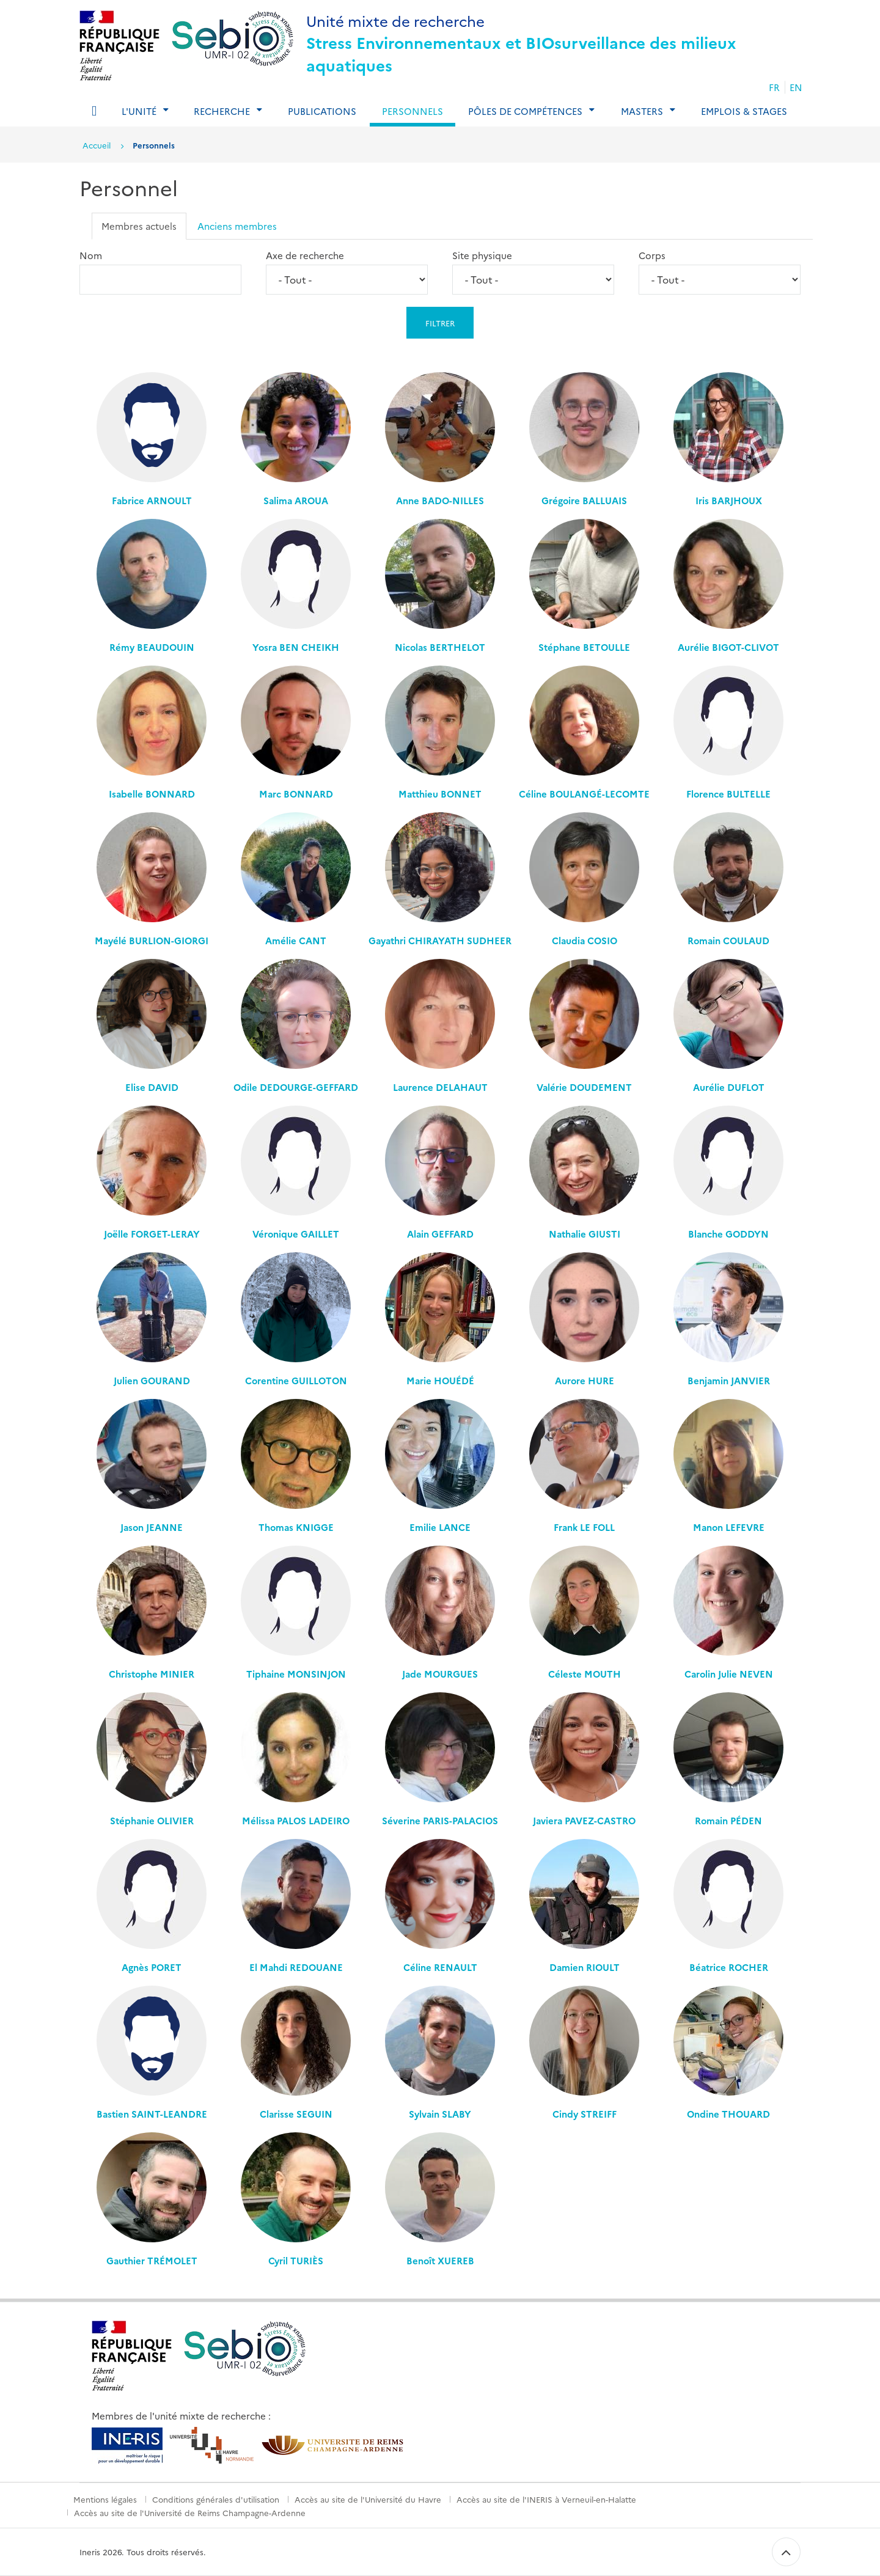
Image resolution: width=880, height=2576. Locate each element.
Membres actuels (139, 225)
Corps (652, 255)
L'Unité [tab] (139, 111)
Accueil (96, 144)
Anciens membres (237, 225)
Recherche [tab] (222, 111)
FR (774, 87)
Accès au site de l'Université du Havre (368, 2498)
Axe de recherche (305, 255)
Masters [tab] (642, 111)
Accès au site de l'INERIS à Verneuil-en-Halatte (546, 2498)
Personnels (412, 111)
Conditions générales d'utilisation (215, 2498)
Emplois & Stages (744, 111)
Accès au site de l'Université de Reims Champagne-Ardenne (190, 2512)
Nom (90, 255)
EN (796, 87)
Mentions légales (105, 2498)
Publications (322, 111)
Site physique (482, 255)
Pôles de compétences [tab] (525, 111)
